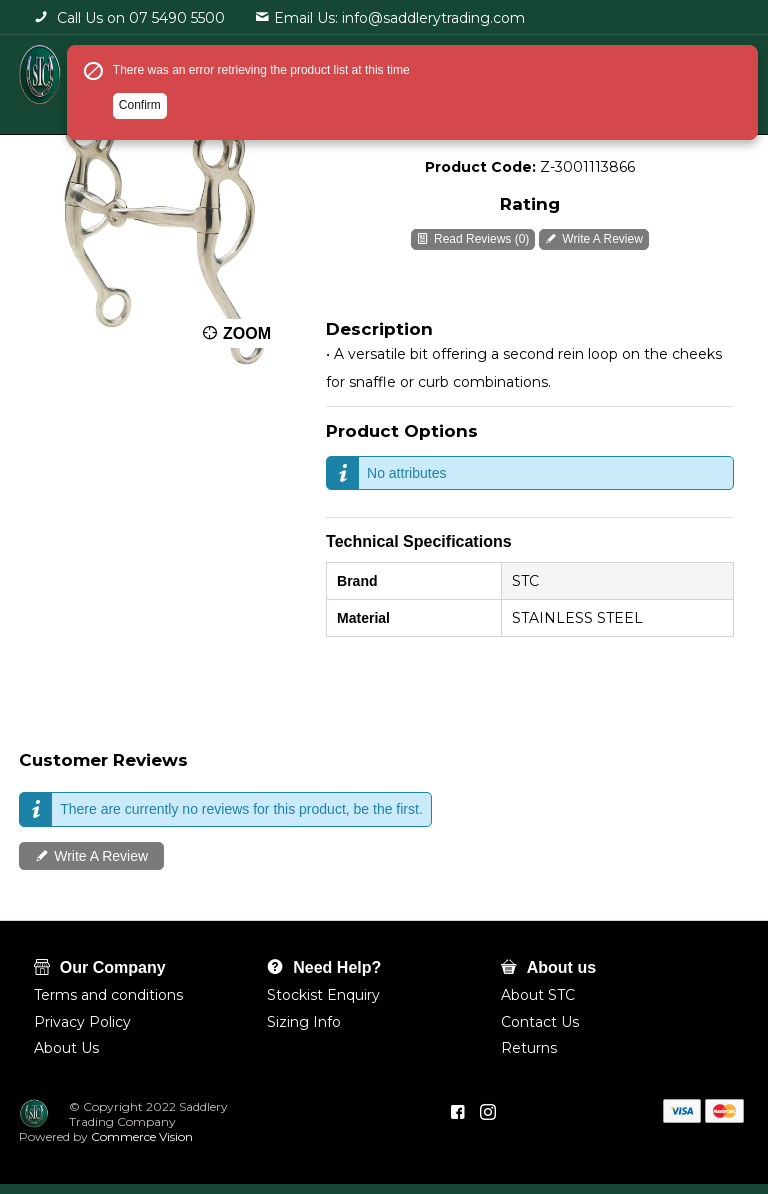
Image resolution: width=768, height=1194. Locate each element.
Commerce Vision (140, 1136)
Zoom (247, 333)
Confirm (140, 105)
